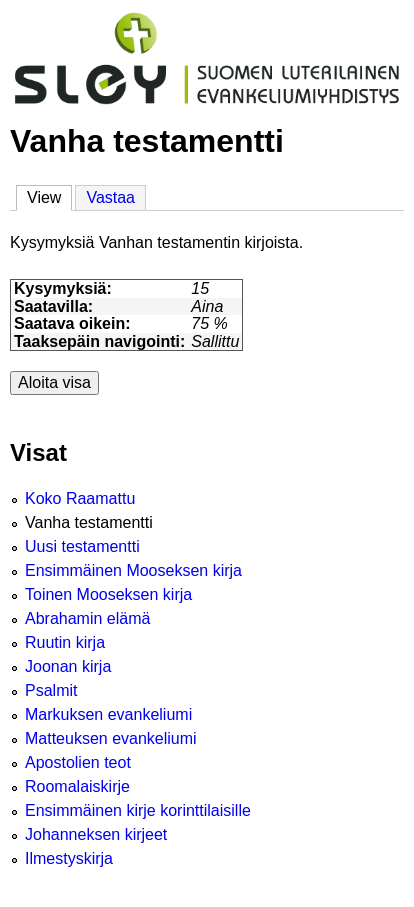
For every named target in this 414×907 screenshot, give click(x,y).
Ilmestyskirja (69, 858)
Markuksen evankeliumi (108, 714)
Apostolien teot (78, 762)
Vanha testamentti (89, 522)
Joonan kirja (68, 666)
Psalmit (51, 690)
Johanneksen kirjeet (96, 834)
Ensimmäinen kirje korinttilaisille (138, 810)
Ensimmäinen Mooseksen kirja (133, 570)
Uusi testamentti (82, 546)
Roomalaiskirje (77, 786)
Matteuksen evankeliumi (111, 738)
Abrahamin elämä (87, 618)
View (49, 196)
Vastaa (110, 197)
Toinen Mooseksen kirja (108, 594)
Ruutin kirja (65, 642)
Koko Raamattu (80, 498)
